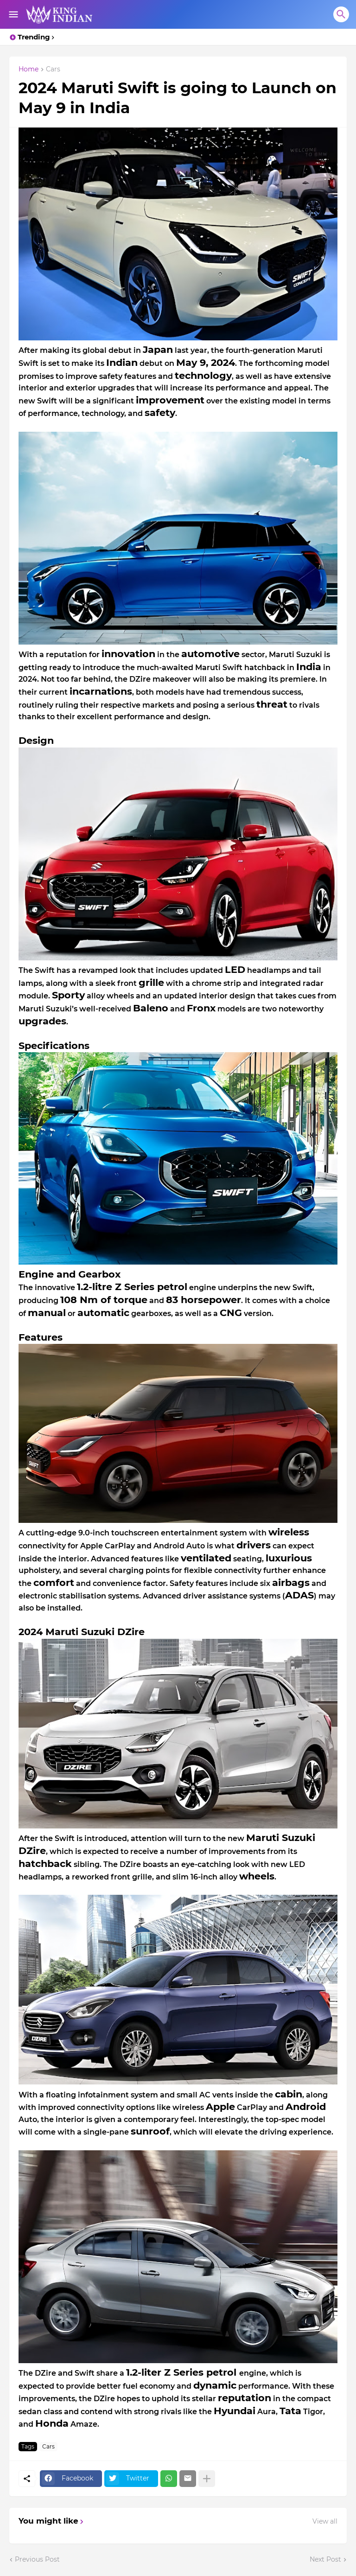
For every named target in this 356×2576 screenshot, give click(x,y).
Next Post (325, 2559)
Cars (53, 69)
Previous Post (37, 2559)
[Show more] (206, 2478)
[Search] (341, 14)
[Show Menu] (12, 14)
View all (324, 2521)
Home (28, 69)
